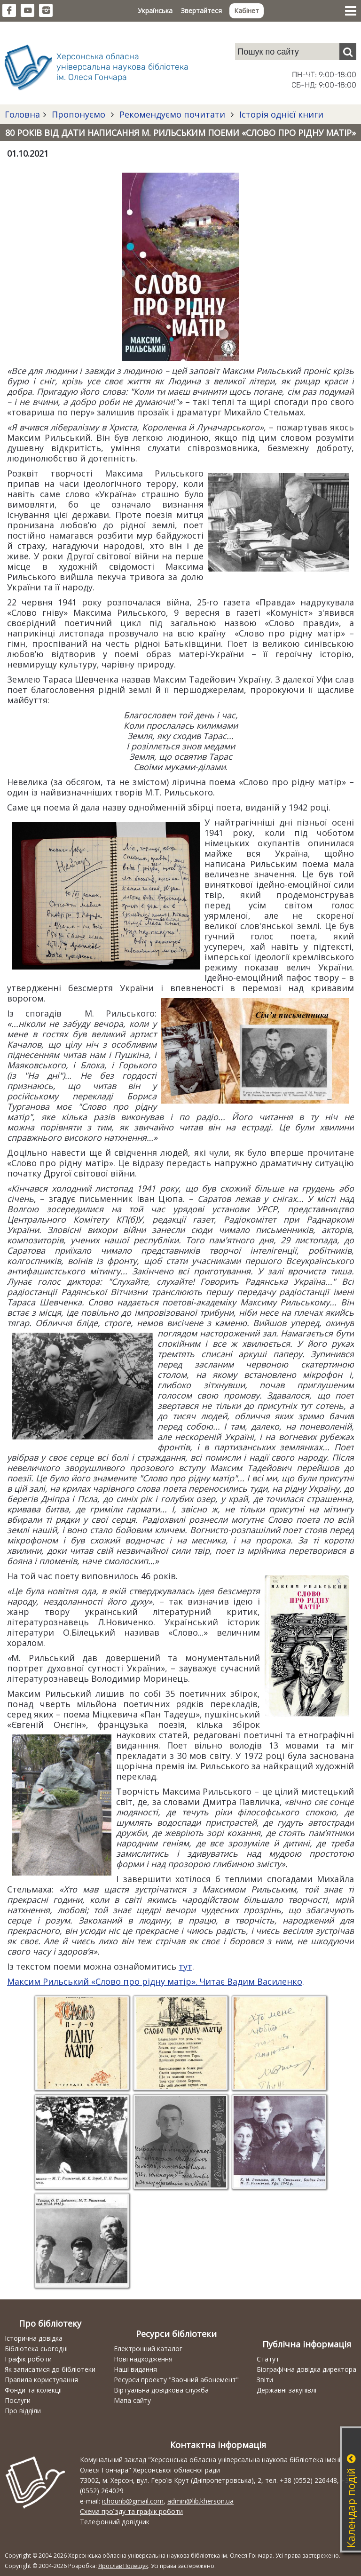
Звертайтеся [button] (201, 10)
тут (185, 1966)
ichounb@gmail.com (133, 2500)
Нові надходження (143, 2358)
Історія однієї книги (280, 114)
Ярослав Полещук (123, 2566)
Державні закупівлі (286, 2389)
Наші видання (135, 2369)
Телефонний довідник (114, 2521)
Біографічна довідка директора (306, 2369)
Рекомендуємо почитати (172, 114)
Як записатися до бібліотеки (50, 2369)
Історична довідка (34, 2338)
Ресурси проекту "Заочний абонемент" (176, 2379)
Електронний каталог (148, 2348)
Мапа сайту (132, 2400)
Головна (22, 114)
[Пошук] (347, 51)
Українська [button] (155, 10)
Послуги (18, 2400)
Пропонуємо (78, 114)
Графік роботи (28, 2358)
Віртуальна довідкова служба (161, 2389)
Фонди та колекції (33, 2389)
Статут (268, 2358)
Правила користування (41, 2379)
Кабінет (246, 10)
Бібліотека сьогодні (36, 2348)
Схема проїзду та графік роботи (131, 2511)
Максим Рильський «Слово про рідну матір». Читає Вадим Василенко (154, 1981)
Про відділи (23, 2410)
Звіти (265, 2379)
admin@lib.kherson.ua (200, 2500)
